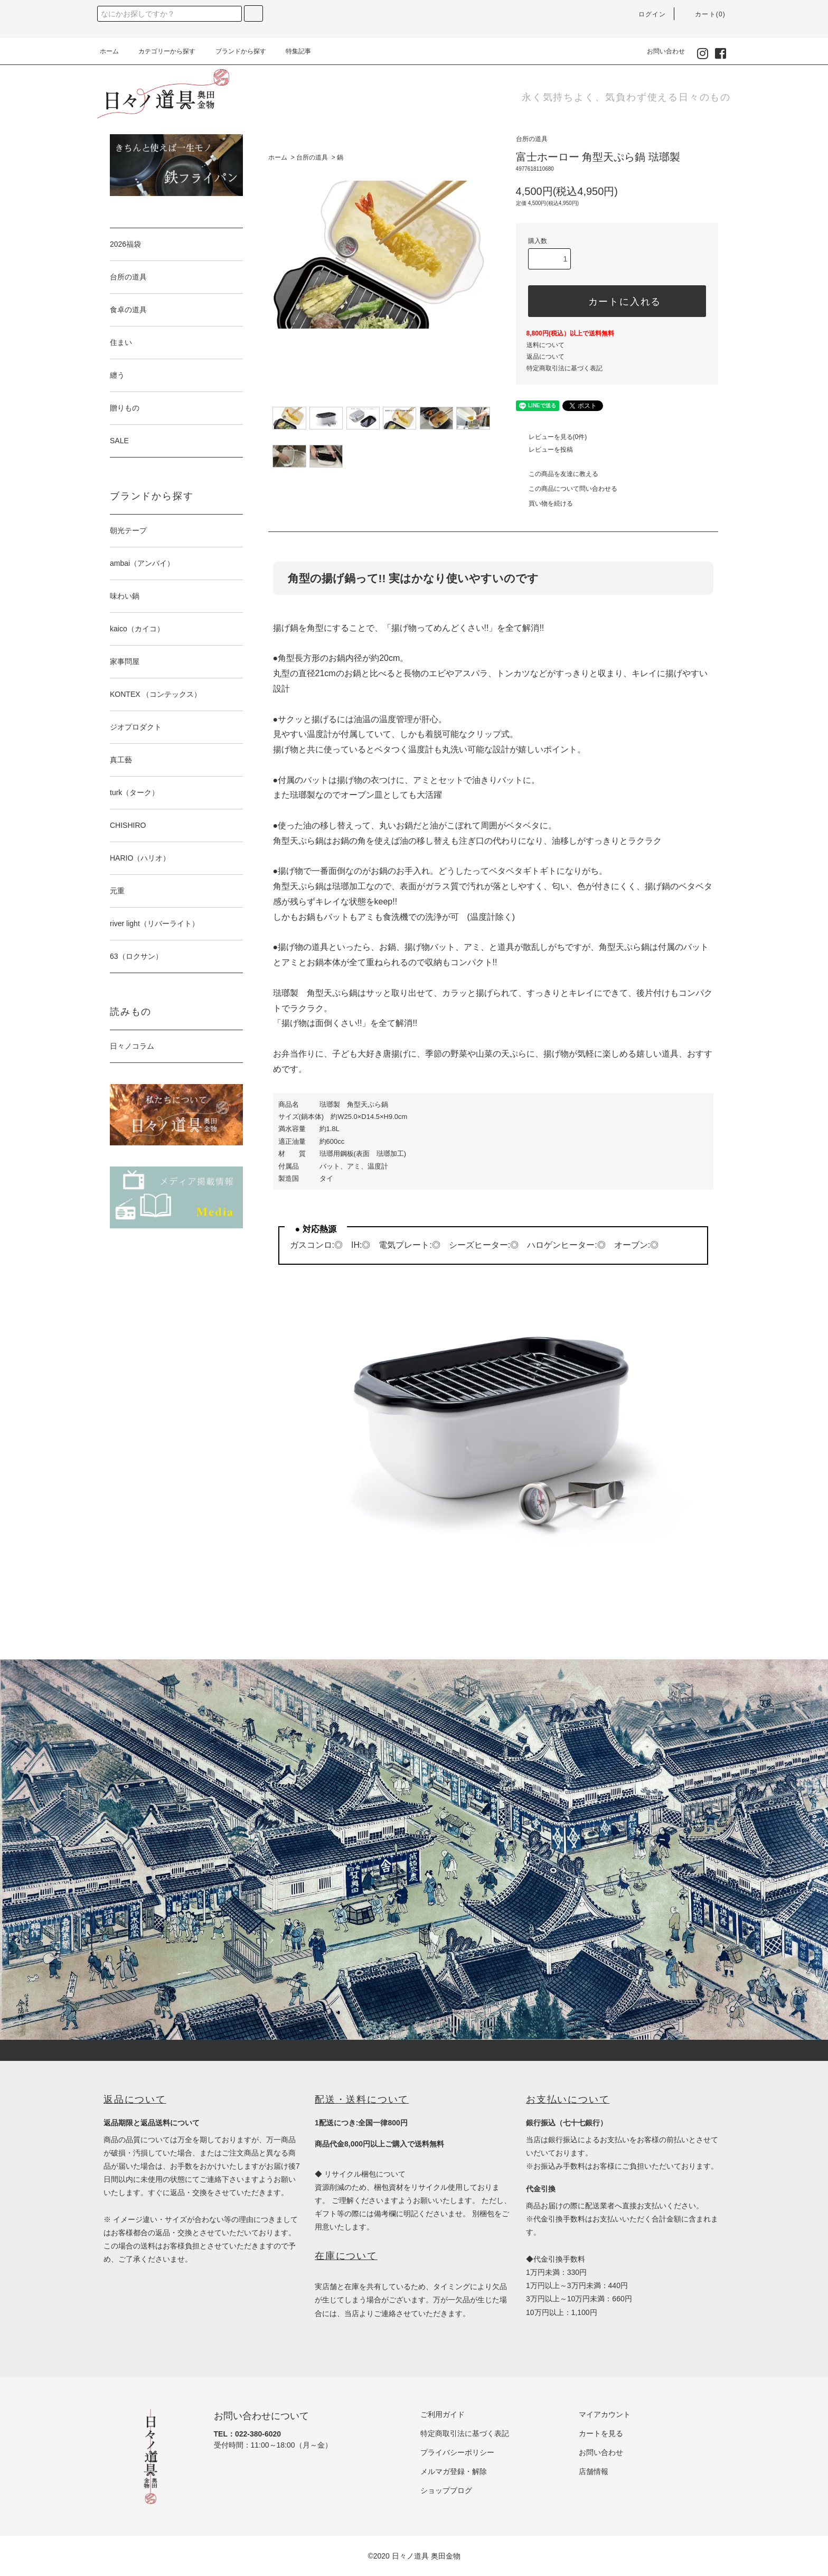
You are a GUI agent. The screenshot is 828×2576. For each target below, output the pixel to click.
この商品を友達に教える (557, 474)
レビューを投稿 (544, 449)
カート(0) (704, 14)
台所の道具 (312, 157)
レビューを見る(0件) (551, 437)
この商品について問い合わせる (566, 488)
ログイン (646, 14)
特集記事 (292, 51)
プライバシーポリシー (457, 2452)
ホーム (109, 51)
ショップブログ (446, 2490)
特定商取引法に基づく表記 (564, 368)
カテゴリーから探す (160, 51)
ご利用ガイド (442, 2414)
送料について (545, 345)
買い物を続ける (544, 503)
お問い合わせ (659, 51)
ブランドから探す (234, 51)
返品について (545, 356)
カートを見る (601, 2433)
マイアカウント (605, 2414)
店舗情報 (593, 2471)
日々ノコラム (132, 1046)
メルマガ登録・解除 (453, 2471)
